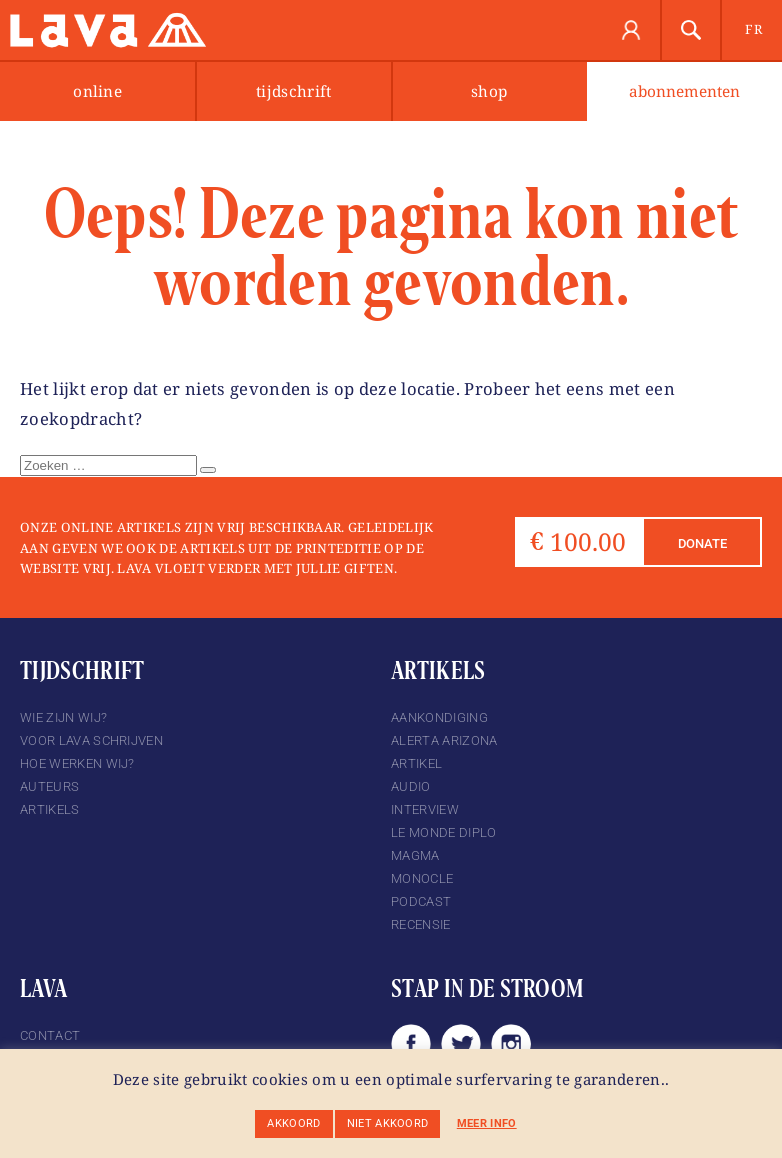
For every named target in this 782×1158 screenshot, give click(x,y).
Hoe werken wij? (77, 763)
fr (753, 29)
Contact (50, 1035)
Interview (425, 809)
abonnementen (684, 91)
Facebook (411, 1044)
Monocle (422, 878)
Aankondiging (439, 717)
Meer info (487, 1123)
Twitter (461, 1044)
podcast (421, 901)
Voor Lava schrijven (91, 740)
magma (415, 855)
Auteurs (49, 786)
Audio (411, 786)
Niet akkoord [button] (388, 1123)
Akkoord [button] (293, 1123)
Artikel (416, 763)
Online (97, 91)
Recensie (421, 924)
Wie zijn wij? (63, 717)
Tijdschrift (294, 91)
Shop (489, 91)
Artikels (50, 809)
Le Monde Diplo (443, 832)
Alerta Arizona (444, 740)
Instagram (511, 1044)
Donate (702, 543)
